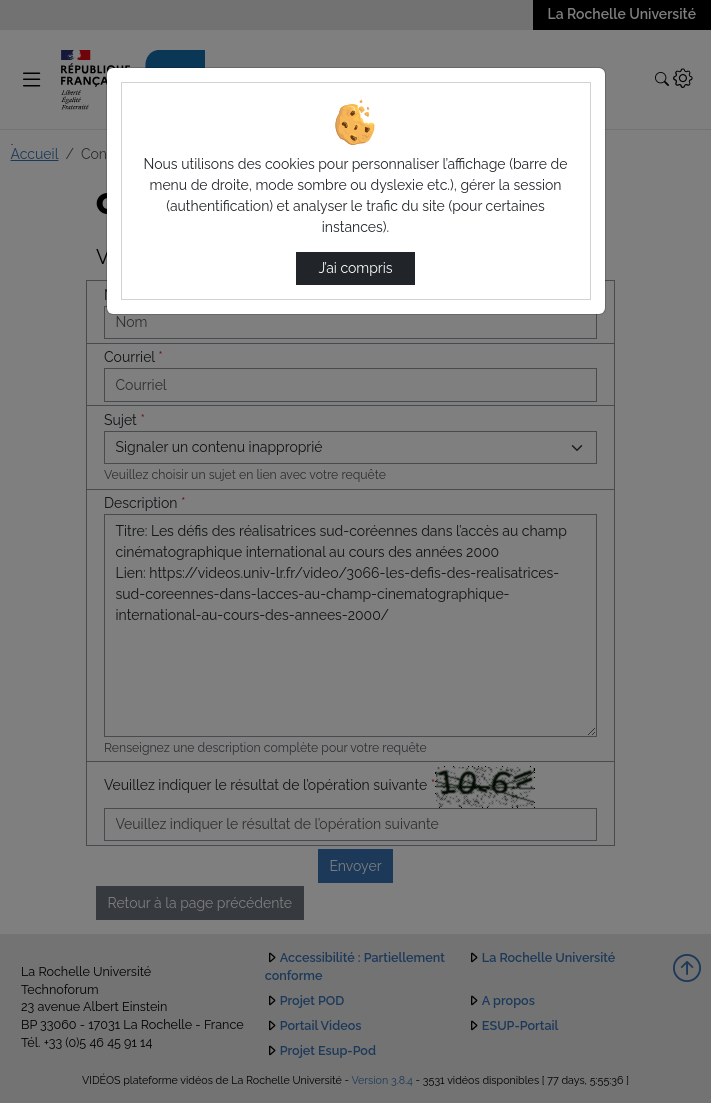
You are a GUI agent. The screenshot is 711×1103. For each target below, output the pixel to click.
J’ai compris (355, 268)
